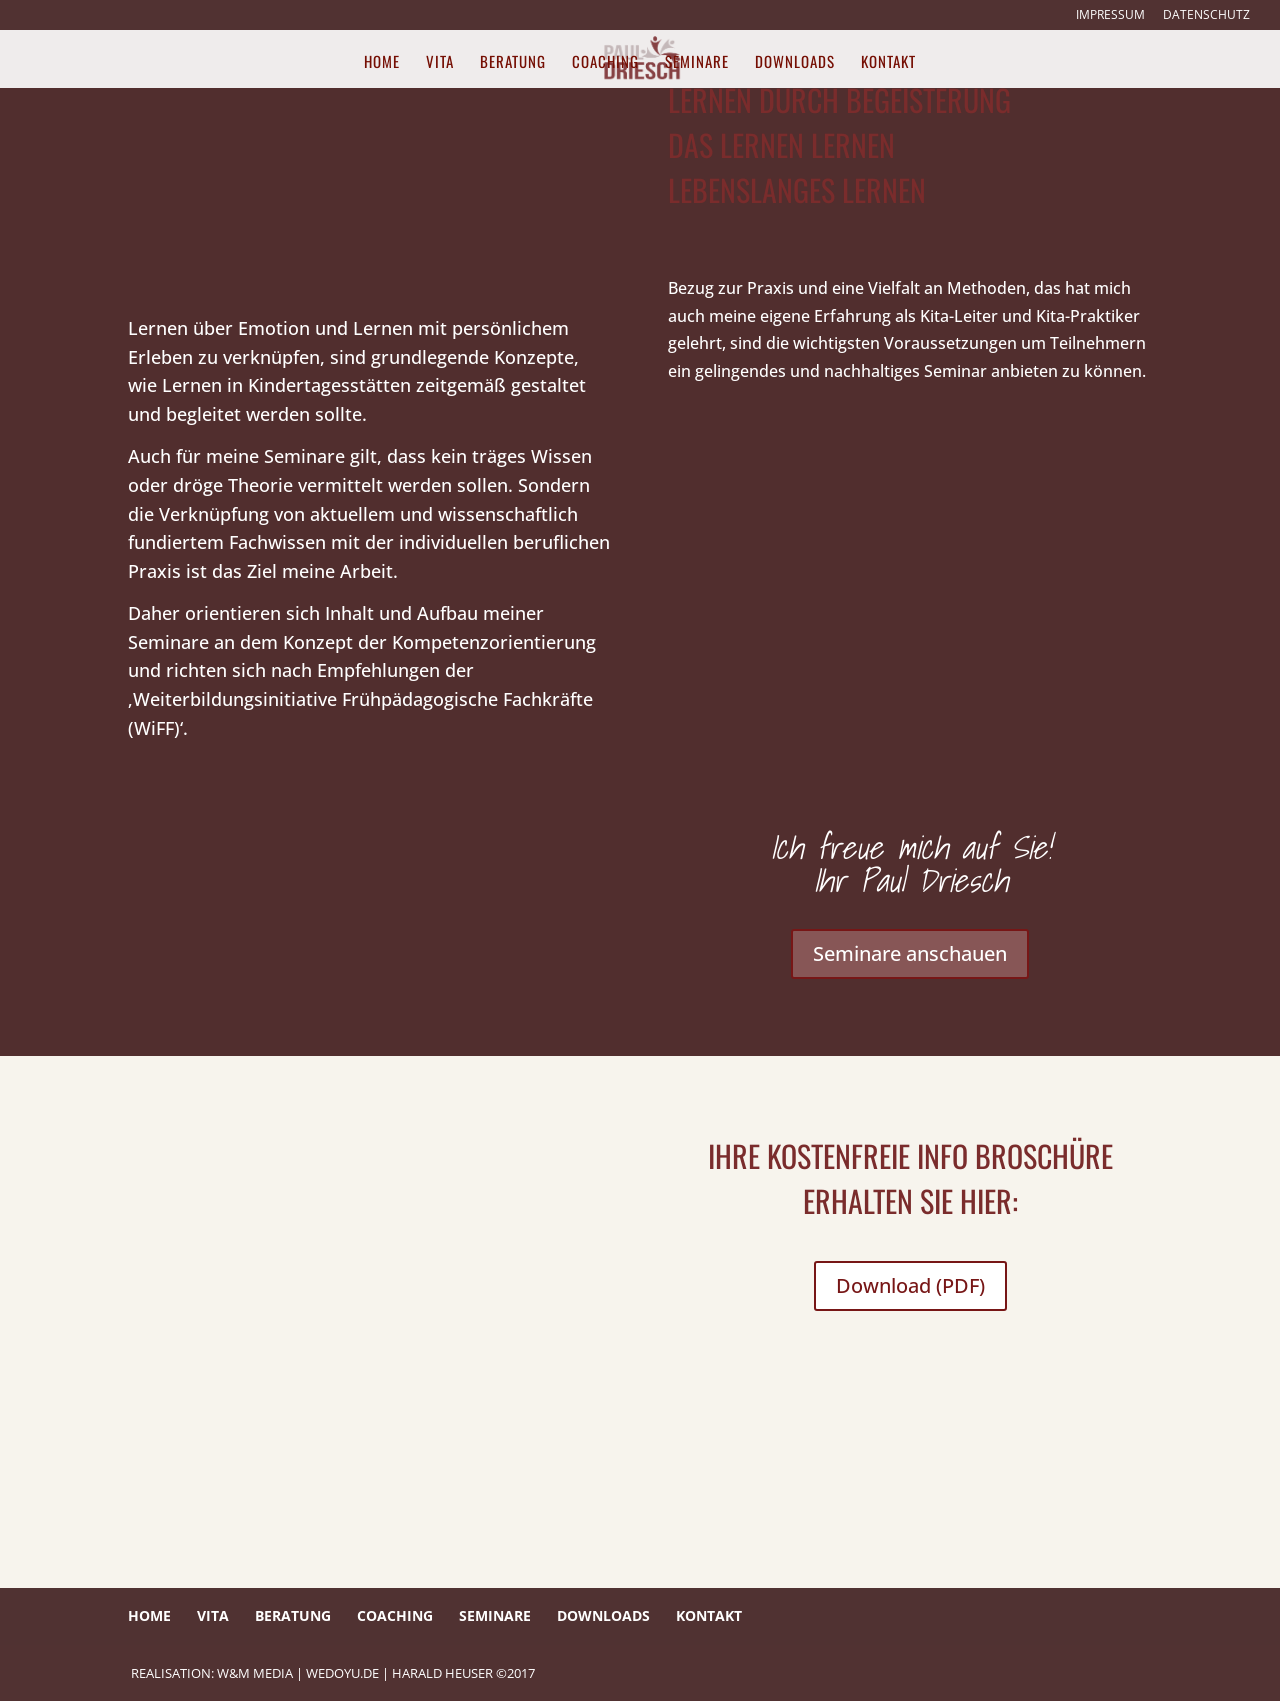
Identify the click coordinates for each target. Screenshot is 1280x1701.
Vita (440, 63)
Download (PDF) (910, 1285)
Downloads (795, 63)
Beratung (513, 63)
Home (382, 63)
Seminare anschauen (910, 953)
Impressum (1110, 16)
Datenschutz (1206, 16)
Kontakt (888, 63)
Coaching (605, 63)
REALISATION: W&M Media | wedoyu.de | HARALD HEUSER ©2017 (333, 1673)
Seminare (697, 63)
